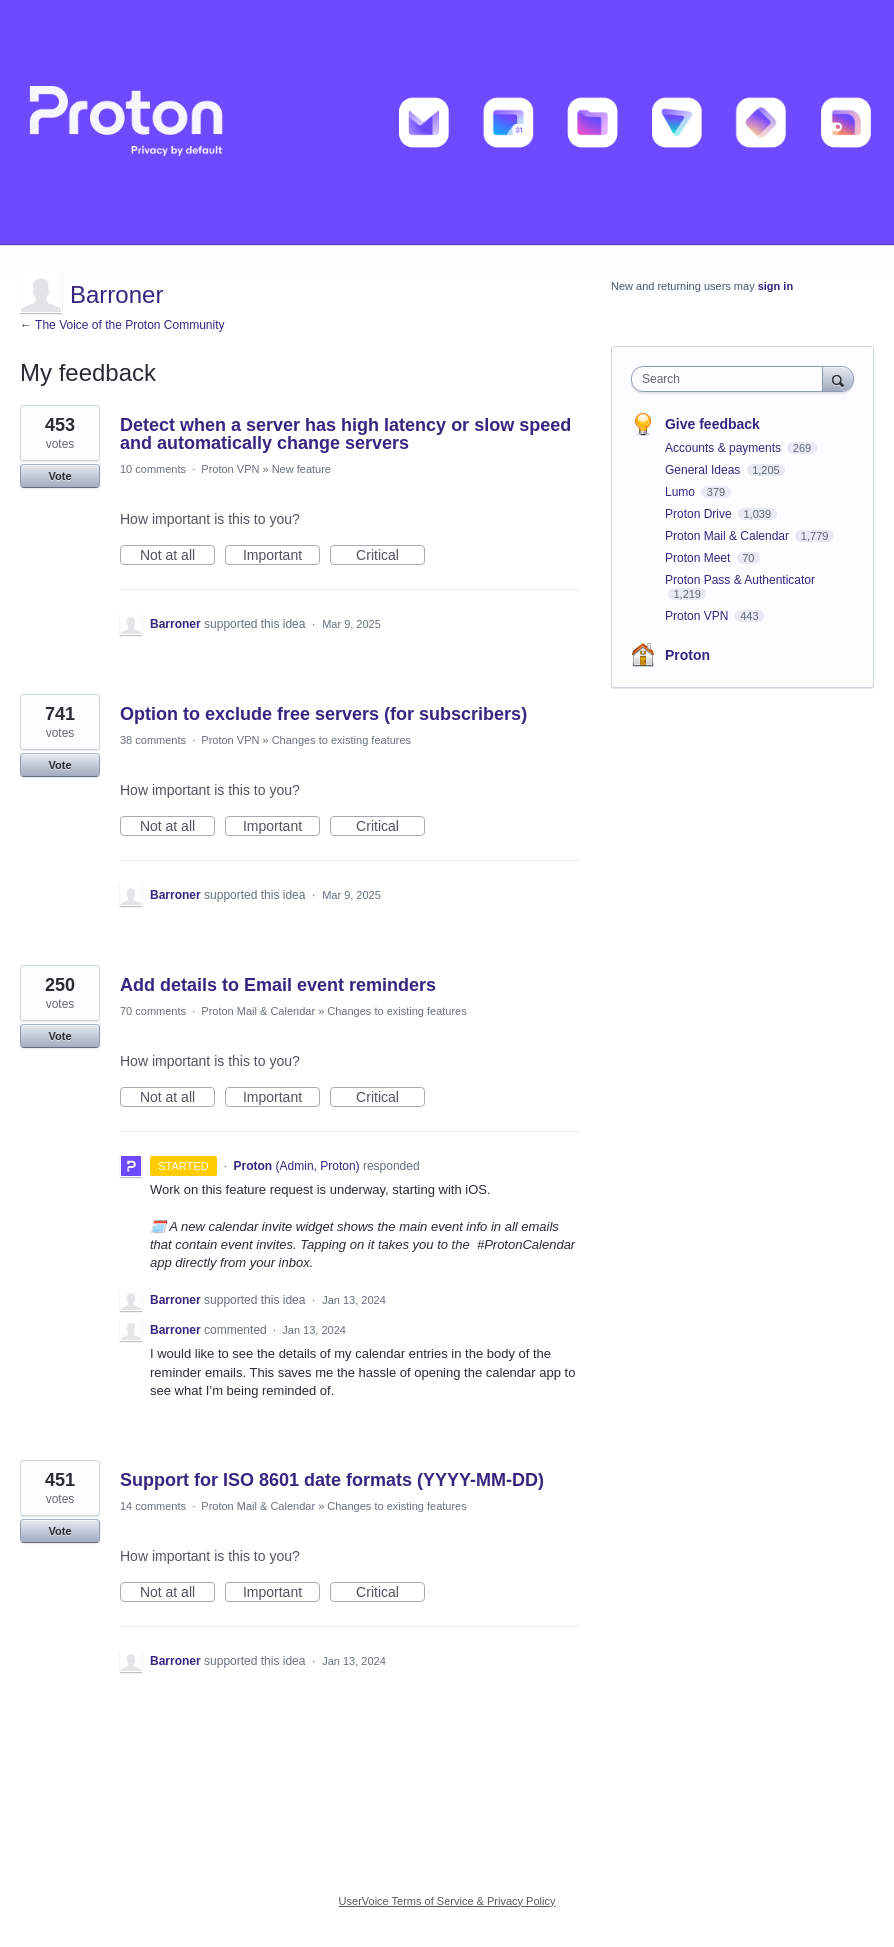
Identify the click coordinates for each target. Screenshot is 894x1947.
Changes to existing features (341, 740)
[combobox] (731, 379)
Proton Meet (699, 558)
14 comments (153, 1506)
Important (281, 556)
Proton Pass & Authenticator (740, 580)
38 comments (153, 740)
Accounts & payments (724, 448)
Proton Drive (700, 514)
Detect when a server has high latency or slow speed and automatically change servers (345, 434)
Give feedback (712, 424)
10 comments (153, 469)
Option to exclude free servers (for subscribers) (323, 714)
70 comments (153, 1011)
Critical (390, 556)
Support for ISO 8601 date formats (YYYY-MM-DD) (332, 1480)
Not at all (177, 556)
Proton (687, 655)
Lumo (681, 492)
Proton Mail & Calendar (258, 1011)
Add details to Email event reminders (278, 985)
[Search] (838, 378)
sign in (775, 286)
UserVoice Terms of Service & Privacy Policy (447, 1901)
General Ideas (704, 470)
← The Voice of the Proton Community (122, 325)
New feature (301, 469)
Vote (59, 476)
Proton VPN (230, 469)
